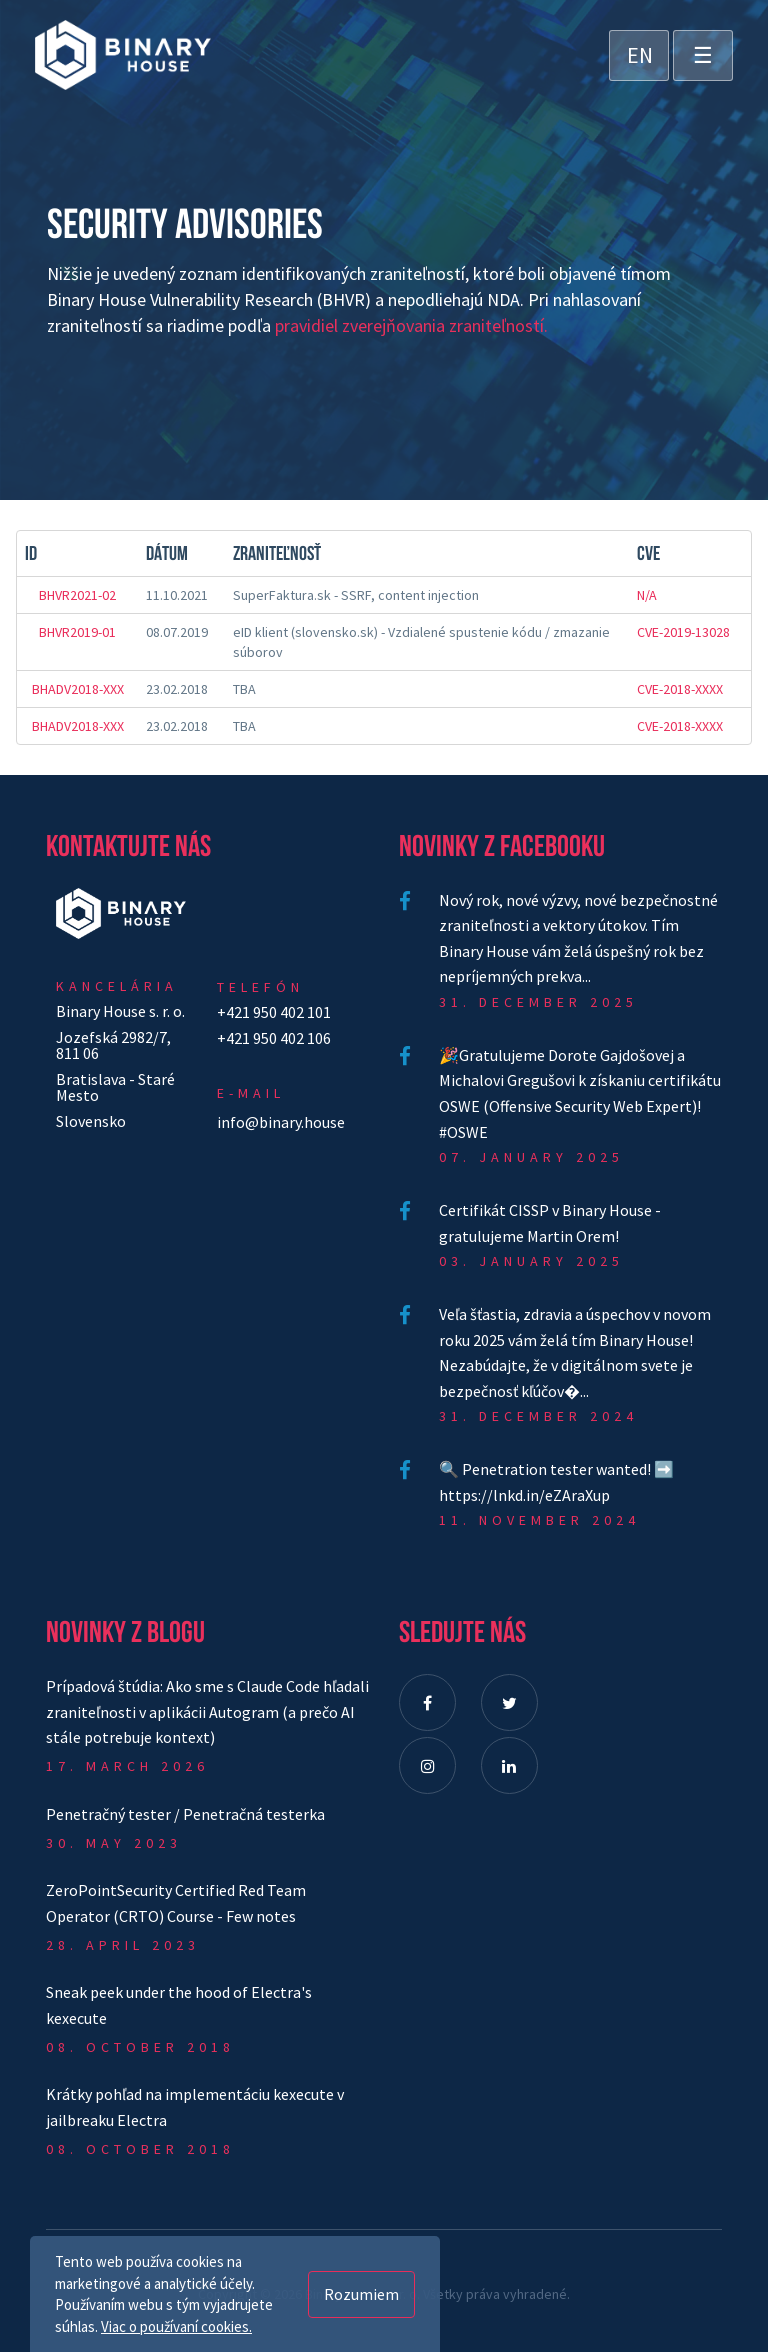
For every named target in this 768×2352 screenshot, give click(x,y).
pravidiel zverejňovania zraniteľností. (411, 325)
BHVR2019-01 (77, 632)
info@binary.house (281, 1122)
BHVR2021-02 (77, 595)
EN (640, 55)
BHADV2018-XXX (78, 689)
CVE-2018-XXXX (680, 689)
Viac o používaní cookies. (176, 2326)
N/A (647, 595)
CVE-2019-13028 (683, 632)
